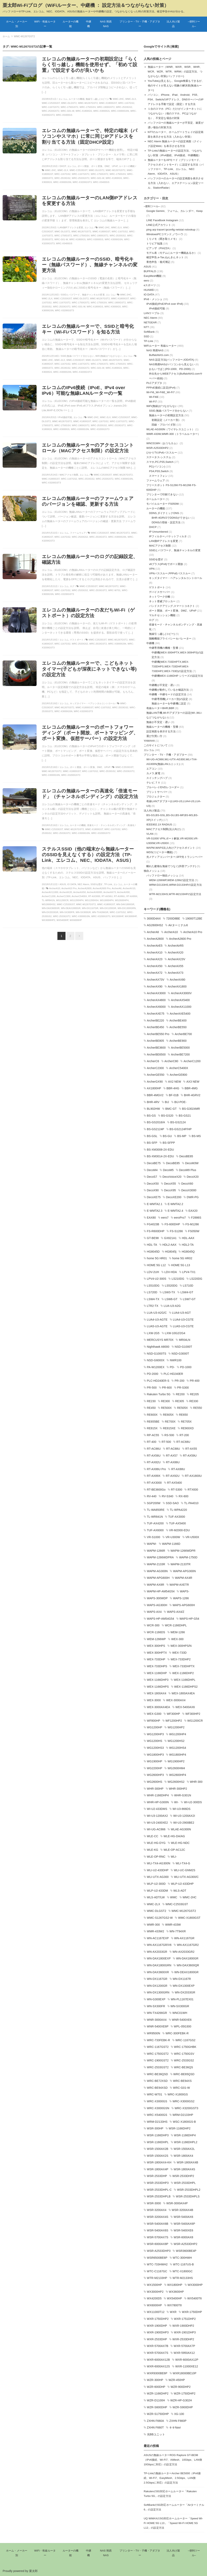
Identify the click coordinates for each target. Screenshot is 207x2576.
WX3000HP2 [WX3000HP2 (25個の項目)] (155, 2291)
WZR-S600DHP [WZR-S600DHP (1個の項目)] (157, 2407)
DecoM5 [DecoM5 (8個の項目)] (168, 1170)
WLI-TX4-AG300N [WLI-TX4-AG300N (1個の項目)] (158, 1863)
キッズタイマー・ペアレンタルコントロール (175, 578)
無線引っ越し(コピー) (162, 633)
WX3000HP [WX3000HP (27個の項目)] (195, 2284)
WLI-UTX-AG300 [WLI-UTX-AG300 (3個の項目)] (158, 1876)
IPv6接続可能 (157, 308)
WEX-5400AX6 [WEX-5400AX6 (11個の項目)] (185, 1707)
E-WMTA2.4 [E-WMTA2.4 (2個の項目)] (175, 1210)
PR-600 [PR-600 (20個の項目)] (167, 1387)
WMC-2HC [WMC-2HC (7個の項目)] (189, 1897)
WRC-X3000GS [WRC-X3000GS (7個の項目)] (157, 2101)
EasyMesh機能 (153, 275)
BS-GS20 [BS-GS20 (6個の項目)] (167, 1115)
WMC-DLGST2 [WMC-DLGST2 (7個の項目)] (156, 1910)
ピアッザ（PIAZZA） (159, 248)
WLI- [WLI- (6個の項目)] (174, 1856)
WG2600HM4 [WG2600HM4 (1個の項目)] (176, 1768)
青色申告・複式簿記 (158, 261)
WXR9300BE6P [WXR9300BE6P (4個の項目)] (157, 2373)
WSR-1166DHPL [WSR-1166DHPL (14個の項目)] (158, 2142)
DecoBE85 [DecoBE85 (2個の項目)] (173, 1163)
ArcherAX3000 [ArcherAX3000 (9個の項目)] (156, 993)
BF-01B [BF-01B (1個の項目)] (173, 1095)
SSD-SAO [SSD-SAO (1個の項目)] (172, 1503)
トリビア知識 (154, 243)
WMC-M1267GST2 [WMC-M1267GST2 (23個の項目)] (184, 1910)
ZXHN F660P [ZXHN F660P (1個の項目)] (178, 2420)
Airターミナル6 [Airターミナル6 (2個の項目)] (178, 925)
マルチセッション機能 (162, 615)
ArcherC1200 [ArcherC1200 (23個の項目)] (192, 1061)
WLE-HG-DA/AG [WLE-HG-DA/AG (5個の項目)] (174, 1836)
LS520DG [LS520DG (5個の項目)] (171, 1285)
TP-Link (148, 341)
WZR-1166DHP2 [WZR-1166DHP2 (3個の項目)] (158, 2393)
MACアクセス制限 (160, 545)
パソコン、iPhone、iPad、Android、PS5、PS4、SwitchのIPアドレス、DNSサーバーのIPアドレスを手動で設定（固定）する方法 (176, 99)
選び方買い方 (154, 736)
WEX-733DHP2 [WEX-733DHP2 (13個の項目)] (181, 1659)
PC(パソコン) (157, 466)
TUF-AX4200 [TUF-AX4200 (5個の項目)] (155, 1523)
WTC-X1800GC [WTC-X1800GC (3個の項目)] (182, 2271)
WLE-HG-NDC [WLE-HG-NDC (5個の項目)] (180, 1842)
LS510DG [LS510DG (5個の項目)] (153, 1285)
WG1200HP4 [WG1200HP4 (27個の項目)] (177, 1734)
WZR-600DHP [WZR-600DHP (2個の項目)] (156, 2386)
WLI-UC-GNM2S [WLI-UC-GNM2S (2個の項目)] (184, 1870)
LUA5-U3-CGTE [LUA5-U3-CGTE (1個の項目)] (183, 1326)
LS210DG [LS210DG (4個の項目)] (178, 1278)
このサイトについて (156, 745)
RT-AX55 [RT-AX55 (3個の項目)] (191, 1448)
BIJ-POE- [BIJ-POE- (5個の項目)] (180, 1102)
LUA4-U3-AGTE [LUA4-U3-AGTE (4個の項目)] (157, 1319)
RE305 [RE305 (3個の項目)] (179, 1401)
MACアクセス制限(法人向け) (163, 829)
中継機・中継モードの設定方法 (167, 694)
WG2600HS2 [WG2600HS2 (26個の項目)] (176, 1781)
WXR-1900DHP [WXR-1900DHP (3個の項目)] (157, 2325)
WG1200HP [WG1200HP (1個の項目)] (154, 1727)
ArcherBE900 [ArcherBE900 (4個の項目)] (178, 1040)
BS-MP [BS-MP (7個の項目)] (181, 1136)
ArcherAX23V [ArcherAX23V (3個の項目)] (176, 959)
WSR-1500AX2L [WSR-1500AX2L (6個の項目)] (184, 2148)
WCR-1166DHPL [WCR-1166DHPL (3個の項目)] (176, 1625)
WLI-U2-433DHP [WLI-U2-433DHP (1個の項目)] (158, 1870)
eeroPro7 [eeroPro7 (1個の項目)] (180, 1217)
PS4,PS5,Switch (159, 471)
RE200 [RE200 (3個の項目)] (180, 1394)
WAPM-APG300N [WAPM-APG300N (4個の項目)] (184, 1571)
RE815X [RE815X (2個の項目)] (152, 1428)
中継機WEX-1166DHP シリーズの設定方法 (177, 675)
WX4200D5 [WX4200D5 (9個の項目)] (154, 2298)
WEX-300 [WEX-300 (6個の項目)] (177, 1639)
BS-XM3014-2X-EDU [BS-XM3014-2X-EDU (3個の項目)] (160, 1156)
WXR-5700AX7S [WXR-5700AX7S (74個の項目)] (157, 2352)
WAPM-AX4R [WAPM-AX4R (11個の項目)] (183, 1577)
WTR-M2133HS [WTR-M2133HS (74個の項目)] (182, 2278)
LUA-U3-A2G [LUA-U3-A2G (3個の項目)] (172, 1305)
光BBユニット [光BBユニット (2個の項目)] (156, 2434)
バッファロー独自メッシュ (162, 875)
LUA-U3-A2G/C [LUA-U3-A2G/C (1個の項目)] (157, 1312)
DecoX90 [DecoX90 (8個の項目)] (153, 1190)
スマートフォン (158, 475)
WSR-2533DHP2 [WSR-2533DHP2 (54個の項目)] (183, 2176)
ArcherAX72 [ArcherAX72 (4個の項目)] (155, 972)
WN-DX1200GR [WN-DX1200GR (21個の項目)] (157, 1985)
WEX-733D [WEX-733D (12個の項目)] (179, 1652)
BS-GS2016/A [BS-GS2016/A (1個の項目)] (156, 1122)
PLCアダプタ (154, 382)
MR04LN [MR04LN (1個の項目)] (184, 1339)
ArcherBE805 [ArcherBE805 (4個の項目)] (155, 1040)
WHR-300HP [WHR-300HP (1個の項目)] (155, 1788)
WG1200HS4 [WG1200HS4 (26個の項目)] (177, 1747)
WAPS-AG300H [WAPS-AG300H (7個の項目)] (157, 1605)
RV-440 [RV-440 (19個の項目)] (151, 1496)
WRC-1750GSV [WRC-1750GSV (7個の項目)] (184, 2053)
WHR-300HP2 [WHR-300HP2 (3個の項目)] (178, 1788)
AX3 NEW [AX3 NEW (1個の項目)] (192, 1081)
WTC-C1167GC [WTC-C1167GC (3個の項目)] (157, 2271)
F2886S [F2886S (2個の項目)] (196, 1217)
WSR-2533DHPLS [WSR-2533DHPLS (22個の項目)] (188, 2196)
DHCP (153, 527)
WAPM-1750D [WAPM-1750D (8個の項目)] (188, 1557)
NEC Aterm (150, 317)
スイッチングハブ (157, 777)
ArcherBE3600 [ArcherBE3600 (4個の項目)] (156, 1047)
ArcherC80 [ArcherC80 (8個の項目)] (171, 1061)
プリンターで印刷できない (162, 494)
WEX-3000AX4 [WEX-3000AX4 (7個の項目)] (176, 1700)
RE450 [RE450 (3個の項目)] (151, 1407)
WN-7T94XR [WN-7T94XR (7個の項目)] (177, 1931)
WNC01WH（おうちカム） (162, 443)
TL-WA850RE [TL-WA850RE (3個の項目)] (156, 1509)
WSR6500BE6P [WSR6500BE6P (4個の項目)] (157, 2257)
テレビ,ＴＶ (153, 782)
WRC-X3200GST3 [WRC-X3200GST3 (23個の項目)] (186, 2108)
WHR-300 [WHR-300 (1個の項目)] (196, 1781)
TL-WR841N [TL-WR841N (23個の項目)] (155, 1516)
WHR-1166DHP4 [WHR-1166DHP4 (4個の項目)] (158, 1795)
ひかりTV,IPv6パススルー (161, 452)
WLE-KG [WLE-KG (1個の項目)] (152, 1849)
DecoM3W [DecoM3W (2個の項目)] (192, 1163)
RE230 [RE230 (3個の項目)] (151, 1401)
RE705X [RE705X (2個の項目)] (186, 1421)
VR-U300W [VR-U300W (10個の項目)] (173, 1537)
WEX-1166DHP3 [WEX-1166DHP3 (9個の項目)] (158, 1679)
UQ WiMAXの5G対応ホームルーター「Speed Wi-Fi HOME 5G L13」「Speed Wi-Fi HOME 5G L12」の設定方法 (173, 2523)
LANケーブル (152, 313)
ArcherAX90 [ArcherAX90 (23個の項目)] (155, 986)
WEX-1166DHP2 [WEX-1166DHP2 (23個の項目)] (183, 1673)
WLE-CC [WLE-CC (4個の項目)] (152, 1836)
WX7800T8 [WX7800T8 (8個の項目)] (174, 2305)
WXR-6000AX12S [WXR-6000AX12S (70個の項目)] (158, 2366)
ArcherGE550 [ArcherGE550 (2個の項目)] (155, 1074)
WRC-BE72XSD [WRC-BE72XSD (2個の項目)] (157, 2080)
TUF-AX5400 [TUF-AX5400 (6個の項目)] (177, 1523)
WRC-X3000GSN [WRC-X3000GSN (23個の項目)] (158, 2108)
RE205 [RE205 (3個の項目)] (194, 1394)
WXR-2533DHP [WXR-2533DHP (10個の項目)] (157, 2339)
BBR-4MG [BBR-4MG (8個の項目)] (191, 1088)
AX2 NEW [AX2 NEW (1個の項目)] (174, 1081)
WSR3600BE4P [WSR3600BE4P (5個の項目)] (186, 2250)
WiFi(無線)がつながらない (161, 406)
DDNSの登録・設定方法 (166, 522)
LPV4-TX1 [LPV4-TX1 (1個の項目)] (188, 1272)
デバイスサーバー (159, 592)
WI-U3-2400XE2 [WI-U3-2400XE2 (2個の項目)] (157, 1822)
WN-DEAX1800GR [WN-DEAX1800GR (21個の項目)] (186, 1972)
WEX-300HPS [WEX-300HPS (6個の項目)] (156, 1645)
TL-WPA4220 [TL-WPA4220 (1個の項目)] (178, 1509)
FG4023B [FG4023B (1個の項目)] (153, 1224)
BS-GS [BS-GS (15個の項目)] (151, 1115)
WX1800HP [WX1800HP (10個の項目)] (174, 2284)
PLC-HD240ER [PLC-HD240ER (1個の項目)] (173, 1373)
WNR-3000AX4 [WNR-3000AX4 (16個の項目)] (157, 2019)
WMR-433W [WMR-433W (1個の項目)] (173, 1924)
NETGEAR (150, 322)
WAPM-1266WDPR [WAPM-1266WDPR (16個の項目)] (182, 1550)
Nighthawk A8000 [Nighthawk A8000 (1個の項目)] (158, 1346)
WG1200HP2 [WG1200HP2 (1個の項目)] (176, 1727)
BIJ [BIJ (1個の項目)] (167, 1102)
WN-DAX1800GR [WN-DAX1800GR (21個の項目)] (187, 1958)
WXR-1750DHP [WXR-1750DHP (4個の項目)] (192, 2312)
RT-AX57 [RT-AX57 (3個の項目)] (172, 1455)
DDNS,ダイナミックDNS (164, 513)
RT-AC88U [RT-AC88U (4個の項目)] (173, 1448)
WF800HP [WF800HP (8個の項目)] (153, 1720)
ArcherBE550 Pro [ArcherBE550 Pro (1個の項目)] (158, 1034)
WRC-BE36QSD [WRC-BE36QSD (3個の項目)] (157, 2074)
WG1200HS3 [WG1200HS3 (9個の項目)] (155, 1747)
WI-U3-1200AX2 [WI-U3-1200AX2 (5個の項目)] (157, 1815)
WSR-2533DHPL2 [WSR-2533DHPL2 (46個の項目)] (189, 2189)
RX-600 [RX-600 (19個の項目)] (183, 1496)
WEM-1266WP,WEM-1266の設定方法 (171, 880)
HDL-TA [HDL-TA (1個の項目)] (152, 1244)
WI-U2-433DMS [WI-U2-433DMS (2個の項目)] (157, 1808)
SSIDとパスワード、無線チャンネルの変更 (175, 550)
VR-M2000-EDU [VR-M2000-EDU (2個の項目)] (179, 1530)
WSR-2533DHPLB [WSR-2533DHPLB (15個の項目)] (159, 2196)
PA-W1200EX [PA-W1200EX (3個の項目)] (156, 1367)
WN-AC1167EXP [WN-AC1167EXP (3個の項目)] (158, 1938)
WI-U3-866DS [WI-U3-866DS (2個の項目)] (182, 1808)
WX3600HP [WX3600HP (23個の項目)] (176, 2291)
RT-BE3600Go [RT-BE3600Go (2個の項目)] (156, 1489)
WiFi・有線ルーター (45, 24)
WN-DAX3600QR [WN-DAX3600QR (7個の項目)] (188, 1965)
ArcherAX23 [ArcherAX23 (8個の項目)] (155, 959)
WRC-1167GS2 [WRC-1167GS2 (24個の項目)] (185, 2040)
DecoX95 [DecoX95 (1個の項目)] (170, 1190)
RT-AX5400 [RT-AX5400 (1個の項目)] (174, 1482)
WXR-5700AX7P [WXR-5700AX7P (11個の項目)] (184, 2346)
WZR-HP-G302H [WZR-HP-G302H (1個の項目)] (181, 2400)
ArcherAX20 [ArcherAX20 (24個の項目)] (175, 952)
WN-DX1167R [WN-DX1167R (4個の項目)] (182, 1978)
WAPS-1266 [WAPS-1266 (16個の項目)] (181, 1598)
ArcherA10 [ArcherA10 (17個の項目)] (171, 932)
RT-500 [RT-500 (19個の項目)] (166, 1441)
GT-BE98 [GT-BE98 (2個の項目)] (153, 1238)
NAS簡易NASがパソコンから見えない (172, 364)
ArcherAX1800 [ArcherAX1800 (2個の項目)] (177, 986)
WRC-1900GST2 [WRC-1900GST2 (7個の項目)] (158, 2060)
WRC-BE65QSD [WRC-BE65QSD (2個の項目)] (183, 2074)
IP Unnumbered (158, 531)
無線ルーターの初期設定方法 (166, 415)
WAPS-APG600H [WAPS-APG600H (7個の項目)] (184, 1605)
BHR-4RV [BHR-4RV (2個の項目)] (153, 1102)
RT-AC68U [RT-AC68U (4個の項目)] (183, 1441)
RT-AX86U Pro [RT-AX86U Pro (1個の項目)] (156, 1469)
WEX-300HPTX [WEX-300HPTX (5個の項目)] (157, 1652)
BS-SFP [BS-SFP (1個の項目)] (152, 1142)
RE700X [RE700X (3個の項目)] (170, 1421)
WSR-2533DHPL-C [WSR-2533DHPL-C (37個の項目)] (159, 2189)
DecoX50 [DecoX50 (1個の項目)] (153, 1183)
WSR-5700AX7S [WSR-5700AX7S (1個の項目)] (157, 2237)
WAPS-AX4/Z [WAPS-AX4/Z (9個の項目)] (175, 1611)
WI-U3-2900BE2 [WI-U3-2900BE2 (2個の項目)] (183, 1822)
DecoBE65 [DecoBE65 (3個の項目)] (186, 1156)
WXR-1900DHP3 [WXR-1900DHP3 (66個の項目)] (158, 2332)
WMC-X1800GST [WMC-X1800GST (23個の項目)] (189, 1917)
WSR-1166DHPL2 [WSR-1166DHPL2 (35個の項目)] (185, 2142)
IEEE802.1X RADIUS (159, 824)
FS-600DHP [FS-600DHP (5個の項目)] (172, 1224)
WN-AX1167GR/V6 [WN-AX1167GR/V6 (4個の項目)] (159, 1944)
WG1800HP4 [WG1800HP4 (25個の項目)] (177, 1754)
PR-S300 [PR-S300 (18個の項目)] (183, 1387)
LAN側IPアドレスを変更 (163, 541)
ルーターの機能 (71, 24)
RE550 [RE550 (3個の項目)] (197, 1407)
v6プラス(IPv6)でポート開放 (166, 564)
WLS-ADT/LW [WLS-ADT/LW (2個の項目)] (156, 1897)
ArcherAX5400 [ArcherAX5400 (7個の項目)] (180, 1000)
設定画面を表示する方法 (161, 731)
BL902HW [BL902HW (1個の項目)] (153, 1108)
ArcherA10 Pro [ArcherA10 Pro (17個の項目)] (192, 932)
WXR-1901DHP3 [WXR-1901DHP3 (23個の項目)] (185, 2332)
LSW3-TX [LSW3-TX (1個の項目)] (169, 1292)
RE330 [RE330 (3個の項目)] (193, 1401)
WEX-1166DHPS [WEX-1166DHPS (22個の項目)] (158, 1686)
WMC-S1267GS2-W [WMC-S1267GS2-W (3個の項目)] (160, 1917)
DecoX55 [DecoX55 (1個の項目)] (170, 1183)
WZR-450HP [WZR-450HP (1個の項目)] (177, 2380)
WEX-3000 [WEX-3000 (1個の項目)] (154, 1700)
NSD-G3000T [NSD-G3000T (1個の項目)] (180, 1353)
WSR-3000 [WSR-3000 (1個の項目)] (154, 2203)
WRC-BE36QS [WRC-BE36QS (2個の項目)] (183, 2067)
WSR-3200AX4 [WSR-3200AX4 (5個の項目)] (157, 2210)
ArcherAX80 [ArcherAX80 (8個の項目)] (177, 979)
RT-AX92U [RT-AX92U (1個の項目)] (173, 1475)
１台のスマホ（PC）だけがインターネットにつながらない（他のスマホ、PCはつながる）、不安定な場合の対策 (175, 113)
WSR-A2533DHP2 (157, 447)
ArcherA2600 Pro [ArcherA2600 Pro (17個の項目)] (180, 938)
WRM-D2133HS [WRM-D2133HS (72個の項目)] (157, 2121)
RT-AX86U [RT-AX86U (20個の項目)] (173, 1462)
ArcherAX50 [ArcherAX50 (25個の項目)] (155, 966)
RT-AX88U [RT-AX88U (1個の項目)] (178, 1469)
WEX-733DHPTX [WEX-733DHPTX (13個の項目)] (183, 1666)
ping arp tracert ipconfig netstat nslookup (170, 229)
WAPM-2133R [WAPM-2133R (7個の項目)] (156, 1564)
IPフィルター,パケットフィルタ (168, 536)
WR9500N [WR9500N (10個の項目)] (153, 2033)
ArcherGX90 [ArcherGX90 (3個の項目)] (155, 1081)
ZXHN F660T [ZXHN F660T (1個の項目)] (155, 2427)
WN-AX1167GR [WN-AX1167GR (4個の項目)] (184, 1938)
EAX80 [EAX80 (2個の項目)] (151, 1217)
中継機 (88, 24)
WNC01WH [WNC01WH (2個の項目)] (179, 2012)
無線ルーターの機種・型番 (162, 726)
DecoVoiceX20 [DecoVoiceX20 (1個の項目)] (172, 1176)
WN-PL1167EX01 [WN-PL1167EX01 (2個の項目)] (182, 1999)
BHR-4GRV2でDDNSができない (171, 517)
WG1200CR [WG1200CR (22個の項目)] (195, 1720)
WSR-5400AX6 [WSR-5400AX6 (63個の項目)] (183, 2216)
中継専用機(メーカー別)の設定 (170, 699)
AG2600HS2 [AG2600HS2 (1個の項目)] (155, 925)
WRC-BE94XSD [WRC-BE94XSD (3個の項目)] (157, 2087)
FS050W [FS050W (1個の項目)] (193, 1231)
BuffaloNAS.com (159, 355)
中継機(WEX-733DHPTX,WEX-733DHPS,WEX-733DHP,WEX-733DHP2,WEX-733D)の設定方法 (172, 666)
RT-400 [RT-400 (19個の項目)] (151, 1441)
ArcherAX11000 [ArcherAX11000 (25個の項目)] (181, 1006)
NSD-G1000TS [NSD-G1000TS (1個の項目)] (156, 1353)
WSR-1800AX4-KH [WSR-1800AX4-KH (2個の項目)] (159, 2162)
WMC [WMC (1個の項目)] (173, 1897)
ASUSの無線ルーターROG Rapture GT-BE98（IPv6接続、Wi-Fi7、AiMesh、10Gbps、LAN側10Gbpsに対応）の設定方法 (173, 2460)
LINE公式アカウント (158, 224)
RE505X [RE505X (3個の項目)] (182, 1407)
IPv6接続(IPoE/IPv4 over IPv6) (164, 303)
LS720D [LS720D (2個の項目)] (152, 1292)
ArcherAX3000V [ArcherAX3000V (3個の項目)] (181, 993)
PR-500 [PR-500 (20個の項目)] (152, 1387)
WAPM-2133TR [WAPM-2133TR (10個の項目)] (180, 1564)
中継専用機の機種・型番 (163, 647)
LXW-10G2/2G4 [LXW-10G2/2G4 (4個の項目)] (175, 1333)
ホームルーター (155, 499)
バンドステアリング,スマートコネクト (172, 605)
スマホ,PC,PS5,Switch (159, 461)
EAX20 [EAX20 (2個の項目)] (193, 1210)
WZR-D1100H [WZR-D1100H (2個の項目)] (156, 2400)
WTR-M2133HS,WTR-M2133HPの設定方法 (175, 894)
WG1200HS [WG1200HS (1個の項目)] (154, 1740)
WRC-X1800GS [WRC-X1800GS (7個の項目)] (178, 2094)
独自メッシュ (152, 870)
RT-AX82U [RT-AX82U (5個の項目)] (154, 1462)
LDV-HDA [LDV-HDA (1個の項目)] (170, 1272)
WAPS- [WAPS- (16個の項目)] (184, 1591)
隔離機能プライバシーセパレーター (170, 638)
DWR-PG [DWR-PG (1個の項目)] (193, 1197)
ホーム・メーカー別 (16, 24)
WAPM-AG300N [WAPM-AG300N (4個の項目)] (157, 1571)
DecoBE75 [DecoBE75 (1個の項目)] (154, 1163)
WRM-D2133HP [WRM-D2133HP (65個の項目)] (182, 2114)
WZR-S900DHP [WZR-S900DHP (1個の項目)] (182, 2407)
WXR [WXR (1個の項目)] (173, 2312)
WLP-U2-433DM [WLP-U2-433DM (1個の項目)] (157, 1890)
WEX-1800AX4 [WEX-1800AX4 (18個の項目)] (156, 1693)
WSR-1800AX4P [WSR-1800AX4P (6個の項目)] (157, 2169)
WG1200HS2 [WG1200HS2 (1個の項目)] (176, 1740)
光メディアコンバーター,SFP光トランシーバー (174, 856)
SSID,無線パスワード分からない (168, 410)
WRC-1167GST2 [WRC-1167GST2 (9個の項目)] (158, 2046)
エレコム (149, 750)
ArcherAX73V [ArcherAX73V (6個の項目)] (155, 979)
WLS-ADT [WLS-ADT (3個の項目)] (179, 1890)
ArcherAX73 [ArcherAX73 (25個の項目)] (175, 972)
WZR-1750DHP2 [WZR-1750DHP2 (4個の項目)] (184, 2393)
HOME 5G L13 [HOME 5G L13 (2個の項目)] (180, 1265)
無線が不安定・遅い (158, 722)
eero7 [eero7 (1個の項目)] (165, 1217)
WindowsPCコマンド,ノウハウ (164, 234)
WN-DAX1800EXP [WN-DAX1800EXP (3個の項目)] (159, 1958)
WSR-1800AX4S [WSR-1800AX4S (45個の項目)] (184, 2169)
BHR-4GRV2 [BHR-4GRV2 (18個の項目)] (192, 1095)
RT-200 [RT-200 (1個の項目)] (184, 1435)
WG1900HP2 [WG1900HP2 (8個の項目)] (176, 1761)
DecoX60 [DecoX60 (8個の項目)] (187, 1183)
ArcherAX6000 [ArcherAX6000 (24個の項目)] (156, 1006)
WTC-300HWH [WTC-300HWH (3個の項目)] (182, 2257)
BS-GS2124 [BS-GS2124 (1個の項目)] (178, 1122)
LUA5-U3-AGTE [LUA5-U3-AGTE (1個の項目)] (157, 1326)
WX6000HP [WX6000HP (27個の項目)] (154, 2305)
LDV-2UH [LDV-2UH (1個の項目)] (153, 1272)
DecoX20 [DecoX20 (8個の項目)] (193, 1176)
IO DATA (149, 294)
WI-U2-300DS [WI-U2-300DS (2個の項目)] (193, 1802)
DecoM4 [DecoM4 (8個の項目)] (152, 1170)
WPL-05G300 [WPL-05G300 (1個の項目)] (182, 2026)
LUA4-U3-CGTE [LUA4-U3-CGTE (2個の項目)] (183, 1319)
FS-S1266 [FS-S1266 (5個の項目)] (176, 1231)
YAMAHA (149, 740)
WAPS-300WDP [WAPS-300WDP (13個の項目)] (157, 1598)
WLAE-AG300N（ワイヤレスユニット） (170, 429)
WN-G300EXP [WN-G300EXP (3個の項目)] (156, 1999)
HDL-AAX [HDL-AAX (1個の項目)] (188, 1238)
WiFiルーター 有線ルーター (160, 345)
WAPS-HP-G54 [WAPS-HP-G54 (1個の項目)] (189, 1618)
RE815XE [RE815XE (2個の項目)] (169, 1428)
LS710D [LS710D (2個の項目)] (188, 1285)
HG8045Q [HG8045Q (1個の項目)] (188, 1251)
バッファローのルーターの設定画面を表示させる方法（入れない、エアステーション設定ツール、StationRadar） (176, 183)
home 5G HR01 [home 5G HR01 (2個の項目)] (157, 1258)
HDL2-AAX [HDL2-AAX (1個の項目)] (169, 1244)
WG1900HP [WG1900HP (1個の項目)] (154, 1761)
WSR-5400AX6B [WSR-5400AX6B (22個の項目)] (157, 2223)
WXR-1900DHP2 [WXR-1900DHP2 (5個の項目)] (183, 2325)
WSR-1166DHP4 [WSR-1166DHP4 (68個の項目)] (185, 2135)
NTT (146, 327)
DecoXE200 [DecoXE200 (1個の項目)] (173, 1197)
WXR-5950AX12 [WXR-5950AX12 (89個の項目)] (184, 2352)
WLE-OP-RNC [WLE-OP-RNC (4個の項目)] (156, 1856)
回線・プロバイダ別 (163, 424)
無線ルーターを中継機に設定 (169, 703)
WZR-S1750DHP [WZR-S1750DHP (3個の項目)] (158, 2414)
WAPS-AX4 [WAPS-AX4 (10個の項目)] (154, 1611)
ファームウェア (155, 480)
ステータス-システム (158, 457)
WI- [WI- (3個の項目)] (176, 1802)
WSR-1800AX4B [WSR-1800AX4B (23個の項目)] (187, 2162)
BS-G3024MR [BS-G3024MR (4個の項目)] (191, 1108)
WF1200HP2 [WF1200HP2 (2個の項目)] (174, 1720)
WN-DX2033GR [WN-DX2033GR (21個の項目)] (185, 1992)
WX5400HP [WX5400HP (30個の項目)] (174, 2298)
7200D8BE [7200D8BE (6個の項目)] (173, 918)
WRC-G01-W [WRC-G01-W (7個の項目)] (181, 2087)
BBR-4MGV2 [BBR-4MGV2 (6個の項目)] (155, 1095)
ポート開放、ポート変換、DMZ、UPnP (172, 610)
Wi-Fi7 (153, 401)
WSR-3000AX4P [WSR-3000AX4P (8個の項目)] (177, 2203)
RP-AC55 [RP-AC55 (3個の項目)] (153, 1435)
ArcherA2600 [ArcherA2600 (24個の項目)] (155, 938)
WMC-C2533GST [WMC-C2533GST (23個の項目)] (177, 1904)
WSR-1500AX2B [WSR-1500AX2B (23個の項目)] (157, 2148)
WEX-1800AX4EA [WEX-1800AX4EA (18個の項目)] (183, 1693)
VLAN (149, 833)
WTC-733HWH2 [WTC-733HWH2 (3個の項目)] (157, 2264)
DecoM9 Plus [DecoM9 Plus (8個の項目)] (187, 1170)
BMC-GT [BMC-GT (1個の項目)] (171, 1108)
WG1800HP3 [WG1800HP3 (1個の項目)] (155, 1754)
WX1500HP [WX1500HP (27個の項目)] (154, 2284)
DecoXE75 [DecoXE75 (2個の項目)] (154, 1197)
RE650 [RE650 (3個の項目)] (183, 1414)
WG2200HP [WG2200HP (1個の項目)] (154, 1768)
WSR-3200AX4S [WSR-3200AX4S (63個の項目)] (157, 2216)
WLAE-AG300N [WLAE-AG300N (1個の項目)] (181, 1829)
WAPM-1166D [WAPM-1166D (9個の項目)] (171, 1543)
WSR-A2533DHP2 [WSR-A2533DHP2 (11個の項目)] (185, 2244)
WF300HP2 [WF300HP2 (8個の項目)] (192, 1713)
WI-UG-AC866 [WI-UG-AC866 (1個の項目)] (156, 1829)
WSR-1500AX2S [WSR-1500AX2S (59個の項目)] (157, 2155)
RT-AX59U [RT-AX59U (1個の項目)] (190, 1455)
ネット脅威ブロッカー (162, 601)
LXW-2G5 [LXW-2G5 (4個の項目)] (153, 1333)
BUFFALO (150, 271)
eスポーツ (150, 285)
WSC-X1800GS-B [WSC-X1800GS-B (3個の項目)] (184, 2121)
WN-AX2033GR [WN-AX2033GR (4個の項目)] (157, 1951)
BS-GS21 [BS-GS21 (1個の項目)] (185, 1115)
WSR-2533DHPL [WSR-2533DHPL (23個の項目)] (185, 2182)
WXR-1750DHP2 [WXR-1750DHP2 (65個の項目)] (158, 2318)
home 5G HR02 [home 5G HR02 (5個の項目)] (182, 1258)
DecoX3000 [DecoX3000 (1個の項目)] (188, 1190)
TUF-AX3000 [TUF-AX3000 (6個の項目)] (176, 1516)
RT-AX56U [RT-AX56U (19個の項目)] (154, 1455)
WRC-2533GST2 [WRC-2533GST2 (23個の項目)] (158, 2067)
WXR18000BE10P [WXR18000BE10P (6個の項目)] (184, 2373)
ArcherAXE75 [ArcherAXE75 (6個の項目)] (155, 1013)
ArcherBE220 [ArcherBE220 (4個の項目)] (155, 1020)
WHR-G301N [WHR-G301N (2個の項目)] (182, 1795)
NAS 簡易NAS (106, 24)
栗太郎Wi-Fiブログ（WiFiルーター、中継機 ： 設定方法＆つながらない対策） (86, 5)
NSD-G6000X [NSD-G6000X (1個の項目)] (156, 1360)
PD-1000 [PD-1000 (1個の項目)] (185, 1367)
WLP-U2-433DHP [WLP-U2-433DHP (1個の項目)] (182, 1883)
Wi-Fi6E (154, 396)
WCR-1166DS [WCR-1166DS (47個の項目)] (156, 1632)
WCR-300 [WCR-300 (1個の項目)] (153, 1625)
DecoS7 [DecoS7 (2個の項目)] (152, 1176)
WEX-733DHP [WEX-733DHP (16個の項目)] (156, 1659)
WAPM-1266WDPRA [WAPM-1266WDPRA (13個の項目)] (160, 1557)
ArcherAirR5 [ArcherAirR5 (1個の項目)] (176, 945)
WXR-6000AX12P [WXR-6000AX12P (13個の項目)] (186, 2359)
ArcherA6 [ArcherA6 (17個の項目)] (153, 932)
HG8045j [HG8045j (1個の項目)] (170, 1251)
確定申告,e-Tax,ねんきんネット (165, 257)
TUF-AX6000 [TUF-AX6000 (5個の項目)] (155, 1530)
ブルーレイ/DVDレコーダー (162, 787)
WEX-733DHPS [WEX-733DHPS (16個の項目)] (157, 1666)
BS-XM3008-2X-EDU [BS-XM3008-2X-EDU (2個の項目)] (160, 1149)
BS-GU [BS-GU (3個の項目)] (167, 1136)
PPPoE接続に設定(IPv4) (161, 387)
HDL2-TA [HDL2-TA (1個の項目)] (188, 1244)
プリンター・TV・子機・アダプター (139, 24)
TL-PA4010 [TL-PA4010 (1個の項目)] (191, 1503)
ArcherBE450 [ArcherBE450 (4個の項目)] (155, 1027)
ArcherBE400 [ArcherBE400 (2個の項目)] (178, 1020)
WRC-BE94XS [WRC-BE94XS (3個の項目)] (182, 2080)
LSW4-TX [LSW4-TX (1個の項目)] (153, 1299)
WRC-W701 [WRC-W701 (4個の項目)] (154, 2094)
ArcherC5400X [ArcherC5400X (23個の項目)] (178, 1068)
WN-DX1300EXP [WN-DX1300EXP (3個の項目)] (183, 1985)
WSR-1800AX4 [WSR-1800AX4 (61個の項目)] (183, 2155)
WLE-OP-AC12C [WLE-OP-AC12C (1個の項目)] (174, 1849)
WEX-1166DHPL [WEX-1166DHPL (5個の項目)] (184, 1679)
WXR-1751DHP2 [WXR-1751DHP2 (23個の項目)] (185, 2318)
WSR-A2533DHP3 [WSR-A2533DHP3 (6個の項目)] (159, 2250)
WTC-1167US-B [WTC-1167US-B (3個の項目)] (183, 2264)
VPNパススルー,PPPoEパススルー (170, 573)
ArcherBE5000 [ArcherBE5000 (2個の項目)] (180, 1047)
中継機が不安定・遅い (162, 685)
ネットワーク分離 (159, 596)
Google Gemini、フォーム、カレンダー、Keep (174, 210)
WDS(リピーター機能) (159, 852)
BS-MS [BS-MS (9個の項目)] (196, 1136)
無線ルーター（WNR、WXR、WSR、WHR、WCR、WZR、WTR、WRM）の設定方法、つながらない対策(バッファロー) (175, 71)
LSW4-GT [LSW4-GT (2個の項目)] (187, 1292)
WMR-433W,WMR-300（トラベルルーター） (173, 433)
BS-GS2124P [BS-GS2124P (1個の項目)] (155, 1129)
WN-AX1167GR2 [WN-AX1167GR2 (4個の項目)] (188, 1944)
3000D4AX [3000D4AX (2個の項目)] (154, 918)
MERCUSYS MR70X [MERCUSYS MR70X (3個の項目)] (160, 1339)
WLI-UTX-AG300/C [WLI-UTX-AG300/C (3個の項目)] (186, 1876)
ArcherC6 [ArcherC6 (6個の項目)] (153, 1061)
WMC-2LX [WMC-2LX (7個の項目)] (153, 1904)
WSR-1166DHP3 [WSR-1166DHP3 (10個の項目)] (158, 2135)
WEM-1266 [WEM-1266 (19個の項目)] (177, 1632)
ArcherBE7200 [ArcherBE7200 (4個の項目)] (180, 1054)
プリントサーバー (157, 791)
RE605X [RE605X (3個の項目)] (168, 1414)
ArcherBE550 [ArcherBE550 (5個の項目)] (178, 1027)
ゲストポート (157, 587)
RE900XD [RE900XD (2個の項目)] (187, 1428)
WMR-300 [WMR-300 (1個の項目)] (153, 1924)
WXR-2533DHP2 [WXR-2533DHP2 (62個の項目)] (183, 2339)
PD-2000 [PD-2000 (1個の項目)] (152, 1373)
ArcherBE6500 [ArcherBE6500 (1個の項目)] (156, 1054)
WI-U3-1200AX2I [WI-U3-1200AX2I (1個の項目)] (184, 1815)
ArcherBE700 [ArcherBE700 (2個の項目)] (183, 1034)
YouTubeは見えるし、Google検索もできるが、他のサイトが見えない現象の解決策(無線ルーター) (176, 85)
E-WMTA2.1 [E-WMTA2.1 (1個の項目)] (155, 1204)
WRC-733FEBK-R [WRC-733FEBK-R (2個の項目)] (158, 2040)
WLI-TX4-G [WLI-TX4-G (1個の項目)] (183, 1863)
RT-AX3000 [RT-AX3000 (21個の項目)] (154, 1482)
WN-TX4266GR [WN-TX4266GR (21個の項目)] (157, 2012)
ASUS (147, 266)
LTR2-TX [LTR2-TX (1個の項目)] (152, 1305)
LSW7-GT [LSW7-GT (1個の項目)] (189, 1299)
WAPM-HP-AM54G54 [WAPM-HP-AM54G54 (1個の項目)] (161, 1591)
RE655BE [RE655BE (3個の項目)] (153, 1421)
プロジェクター (155, 796)
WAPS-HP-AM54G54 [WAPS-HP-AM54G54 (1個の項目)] (160, 1618)
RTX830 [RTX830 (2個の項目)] (193, 1489)
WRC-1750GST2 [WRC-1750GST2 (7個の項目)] (158, 2053)
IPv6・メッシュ (153, 299)
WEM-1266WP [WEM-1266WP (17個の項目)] (156, 1639)
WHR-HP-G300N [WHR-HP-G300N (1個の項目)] (158, 1802)
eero (146, 280)
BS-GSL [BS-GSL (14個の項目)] (152, 1136)
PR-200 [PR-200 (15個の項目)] (179, 1380)
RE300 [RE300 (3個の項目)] (165, 1401)
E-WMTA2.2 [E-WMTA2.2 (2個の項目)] (175, 1204)
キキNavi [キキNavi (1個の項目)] (175, 2427)
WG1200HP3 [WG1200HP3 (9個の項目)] (155, 1734)
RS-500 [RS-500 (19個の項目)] (169, 1435)
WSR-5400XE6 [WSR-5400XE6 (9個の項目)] (183, 2230)
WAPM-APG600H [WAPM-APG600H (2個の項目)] (158, 1577)
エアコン (151, 768)
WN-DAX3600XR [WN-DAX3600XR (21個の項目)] (158, 1972)
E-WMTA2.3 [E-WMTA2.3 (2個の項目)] (155, 1210)
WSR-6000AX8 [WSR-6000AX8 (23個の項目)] (183, 2237)
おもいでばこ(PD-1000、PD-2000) (170, 369)
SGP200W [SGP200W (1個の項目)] (154, 1503)
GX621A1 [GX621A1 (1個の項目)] (170, 1238)
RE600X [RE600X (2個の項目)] (152, 1414)
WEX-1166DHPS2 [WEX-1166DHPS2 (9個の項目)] (185, 1686)
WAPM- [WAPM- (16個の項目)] (152, 1543)
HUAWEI (149, 289)
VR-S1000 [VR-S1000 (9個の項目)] (153, 1537)
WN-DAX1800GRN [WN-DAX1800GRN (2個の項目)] (159, 1965)
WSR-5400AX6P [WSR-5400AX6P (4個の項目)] (184, 2223)
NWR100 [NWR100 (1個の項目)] (176, 1360)
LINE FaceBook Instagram (162, 220)
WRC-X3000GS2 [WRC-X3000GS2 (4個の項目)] (183, 2101)
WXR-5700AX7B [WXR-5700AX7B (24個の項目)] (157, 2346)
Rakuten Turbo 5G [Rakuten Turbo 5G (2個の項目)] (159, 1394)
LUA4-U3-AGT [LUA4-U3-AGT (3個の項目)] (181, 1312)
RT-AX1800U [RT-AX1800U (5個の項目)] (193, 1475)
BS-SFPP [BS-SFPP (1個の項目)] (169, 1142)
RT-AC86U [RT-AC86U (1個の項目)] (154, 1448)
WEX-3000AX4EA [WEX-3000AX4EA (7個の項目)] (158, 1707)
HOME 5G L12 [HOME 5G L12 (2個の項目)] (156, 1265)
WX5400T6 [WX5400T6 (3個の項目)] (194, 2298)
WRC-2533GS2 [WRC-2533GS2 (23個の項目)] (184, 2060)
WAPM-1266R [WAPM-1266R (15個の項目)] (156, 1550)
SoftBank (149, 331)
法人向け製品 (173, 24)
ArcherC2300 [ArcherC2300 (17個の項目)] (155, 1068)
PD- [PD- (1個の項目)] (172, 1367)
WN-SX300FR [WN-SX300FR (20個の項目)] (156, 2006)
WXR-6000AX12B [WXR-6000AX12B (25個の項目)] (158, 2359)
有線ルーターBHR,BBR (160, 708)
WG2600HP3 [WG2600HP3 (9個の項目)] (155, 1774)
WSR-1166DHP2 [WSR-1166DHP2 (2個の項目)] (179, 2128)
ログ (151, 619)
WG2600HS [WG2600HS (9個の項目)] (154, 1781)
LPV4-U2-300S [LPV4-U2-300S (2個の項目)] (156, 1278)
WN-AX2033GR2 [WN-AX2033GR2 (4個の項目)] (183, 1951)
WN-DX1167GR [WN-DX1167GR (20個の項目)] (157, 1978)
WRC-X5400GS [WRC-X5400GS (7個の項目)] (157, 2114)
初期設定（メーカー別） (166, 420)
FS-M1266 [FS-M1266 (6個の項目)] (192, 1224)
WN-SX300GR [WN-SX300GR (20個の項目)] (179, 2006)
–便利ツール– (194, 24)
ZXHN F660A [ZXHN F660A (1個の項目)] (155, 2420)
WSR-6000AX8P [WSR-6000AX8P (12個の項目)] (157, 2244)
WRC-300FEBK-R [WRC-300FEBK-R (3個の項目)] (177, 2033)
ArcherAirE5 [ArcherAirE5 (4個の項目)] (155, 945)
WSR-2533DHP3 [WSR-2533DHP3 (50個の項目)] (158, 2182)
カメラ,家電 (153, 773)
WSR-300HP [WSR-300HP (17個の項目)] (155, 2128)
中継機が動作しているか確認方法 (169, 689)
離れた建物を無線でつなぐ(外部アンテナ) (171, 866)
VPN (151, 568)
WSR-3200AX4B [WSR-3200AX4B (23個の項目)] (182, 2210)
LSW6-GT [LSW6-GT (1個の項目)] (171, 1299)
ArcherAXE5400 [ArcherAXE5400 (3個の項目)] (180, 1013)
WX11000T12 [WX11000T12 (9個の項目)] (156, 2312)
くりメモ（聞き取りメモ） (162, 238)
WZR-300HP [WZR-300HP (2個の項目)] (155, 2380)
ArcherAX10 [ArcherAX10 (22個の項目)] (155, 952)
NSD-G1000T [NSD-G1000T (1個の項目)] (183, 1346)
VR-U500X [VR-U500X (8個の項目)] (192, 1537)
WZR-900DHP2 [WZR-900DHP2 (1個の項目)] (181, 2386)
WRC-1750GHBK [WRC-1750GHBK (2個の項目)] (185, 2046)
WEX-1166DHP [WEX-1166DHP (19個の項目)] (157, 1673)
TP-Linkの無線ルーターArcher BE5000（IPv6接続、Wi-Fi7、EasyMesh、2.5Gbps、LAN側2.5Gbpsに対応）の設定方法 (172, 2478)
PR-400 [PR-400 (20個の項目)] (195, 1380)
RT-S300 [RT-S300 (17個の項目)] (176, 1489)
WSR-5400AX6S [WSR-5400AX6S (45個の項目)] (157, 2230)
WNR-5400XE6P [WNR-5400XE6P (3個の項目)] (158, 2026)
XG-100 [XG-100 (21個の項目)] (179, 2414)
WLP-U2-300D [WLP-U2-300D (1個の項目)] (156, 1883)
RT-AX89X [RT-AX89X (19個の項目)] (154, 1475)
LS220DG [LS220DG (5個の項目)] (196, 1278)
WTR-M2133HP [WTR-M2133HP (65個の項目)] (157, 2278)
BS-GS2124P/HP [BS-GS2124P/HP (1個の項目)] (181, 1129)
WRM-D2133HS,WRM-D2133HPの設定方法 (175, 884)
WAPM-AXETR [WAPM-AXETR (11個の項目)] (179, 1584)
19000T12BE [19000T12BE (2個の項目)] (193, 918)
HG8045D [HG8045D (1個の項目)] (153, 1251)
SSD (146, 336)
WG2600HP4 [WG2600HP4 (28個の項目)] (177, 1774)
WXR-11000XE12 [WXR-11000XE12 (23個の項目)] (186, 2366)
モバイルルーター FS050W (162, 503)
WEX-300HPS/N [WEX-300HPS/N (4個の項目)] (181, 1645)
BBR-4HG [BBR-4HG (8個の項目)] (172, 1088)
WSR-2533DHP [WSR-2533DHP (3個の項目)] (157, 2176)
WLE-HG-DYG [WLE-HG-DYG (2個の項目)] (156, 1842)
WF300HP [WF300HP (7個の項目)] (173, 1713)
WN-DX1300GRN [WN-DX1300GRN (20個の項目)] (158, 1992)
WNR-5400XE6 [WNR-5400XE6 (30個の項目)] (181, 2019)
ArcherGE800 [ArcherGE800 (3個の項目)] (178, 1074)
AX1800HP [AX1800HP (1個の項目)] (154, 1088)
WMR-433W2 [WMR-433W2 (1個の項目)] (155, 1931)
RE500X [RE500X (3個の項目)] (166, 1407)
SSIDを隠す (156, 559)
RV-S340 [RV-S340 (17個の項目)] (167, 1496)
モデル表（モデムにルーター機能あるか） (171, 252)
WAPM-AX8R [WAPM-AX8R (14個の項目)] (155, 1584)
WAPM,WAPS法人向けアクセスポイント (170, 847)
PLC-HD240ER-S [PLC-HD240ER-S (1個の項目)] (158, 1380)
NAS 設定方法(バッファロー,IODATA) (171, 359)
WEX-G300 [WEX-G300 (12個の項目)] (154, 1713)
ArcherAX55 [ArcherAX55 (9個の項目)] (175, 966)
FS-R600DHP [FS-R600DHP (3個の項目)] (156, 1231)
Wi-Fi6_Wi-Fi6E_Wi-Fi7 (160, 392)
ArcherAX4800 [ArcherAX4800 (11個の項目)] (156, 1000)
